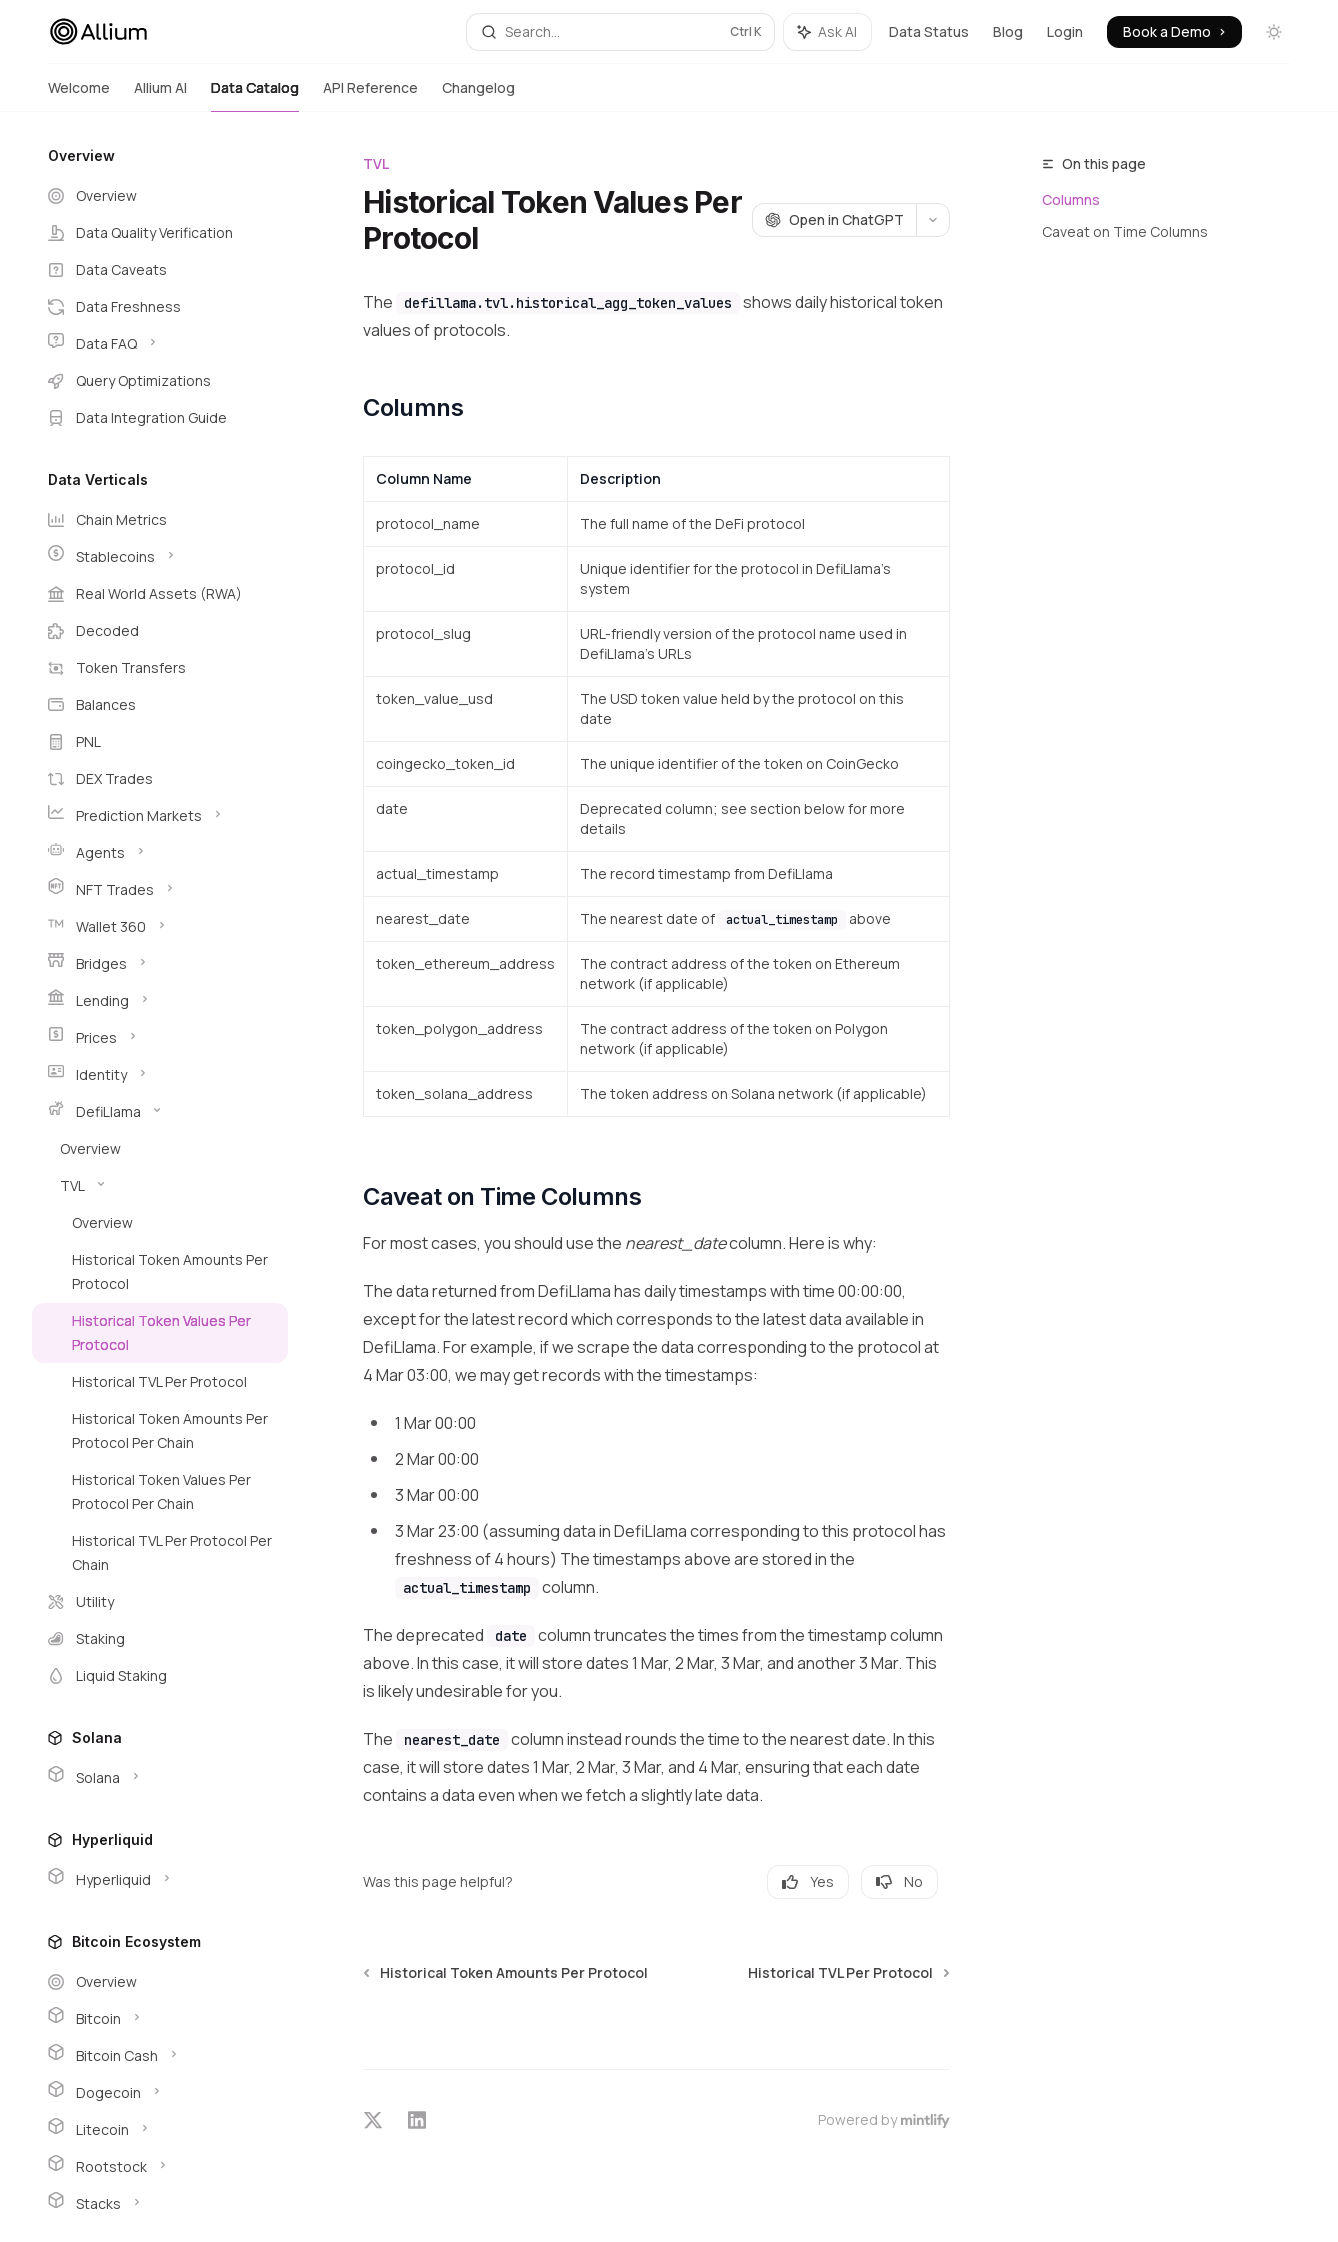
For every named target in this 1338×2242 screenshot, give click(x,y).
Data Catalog (255, 95)
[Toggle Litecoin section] (160, 2130)
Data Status (929, 31)
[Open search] (620, 32)
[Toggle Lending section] (160, 1001)
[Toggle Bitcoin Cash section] (160, 2056)
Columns (1071, 199)
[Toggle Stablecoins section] (160, 557)
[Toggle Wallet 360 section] (160, 927)
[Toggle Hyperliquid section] (160, 1880)
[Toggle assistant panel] (827, 32)
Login (1065, 31)
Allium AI (160, 95)
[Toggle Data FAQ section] (160, 344)
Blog (1008, 31)
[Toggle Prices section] (160, 1038)
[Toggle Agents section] (160, 853)
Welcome (79, 95)
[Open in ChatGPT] (834, 220)
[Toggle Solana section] (160, 1778)
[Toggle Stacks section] (160, 2204)
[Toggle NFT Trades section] (160, 890)
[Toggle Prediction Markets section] (160, 816)
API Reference (370, 95)
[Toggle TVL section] (160, 1186)
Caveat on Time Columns (1125, 231)
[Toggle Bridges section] (160, 964)
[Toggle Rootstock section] (160, 2167)
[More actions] (933, 220)
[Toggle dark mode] (1274, 32)
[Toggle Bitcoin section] (160, 2019)
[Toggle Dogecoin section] (160, 2093)
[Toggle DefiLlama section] (160, 1112)
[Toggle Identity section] (160, 1075)
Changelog (478, 95)
